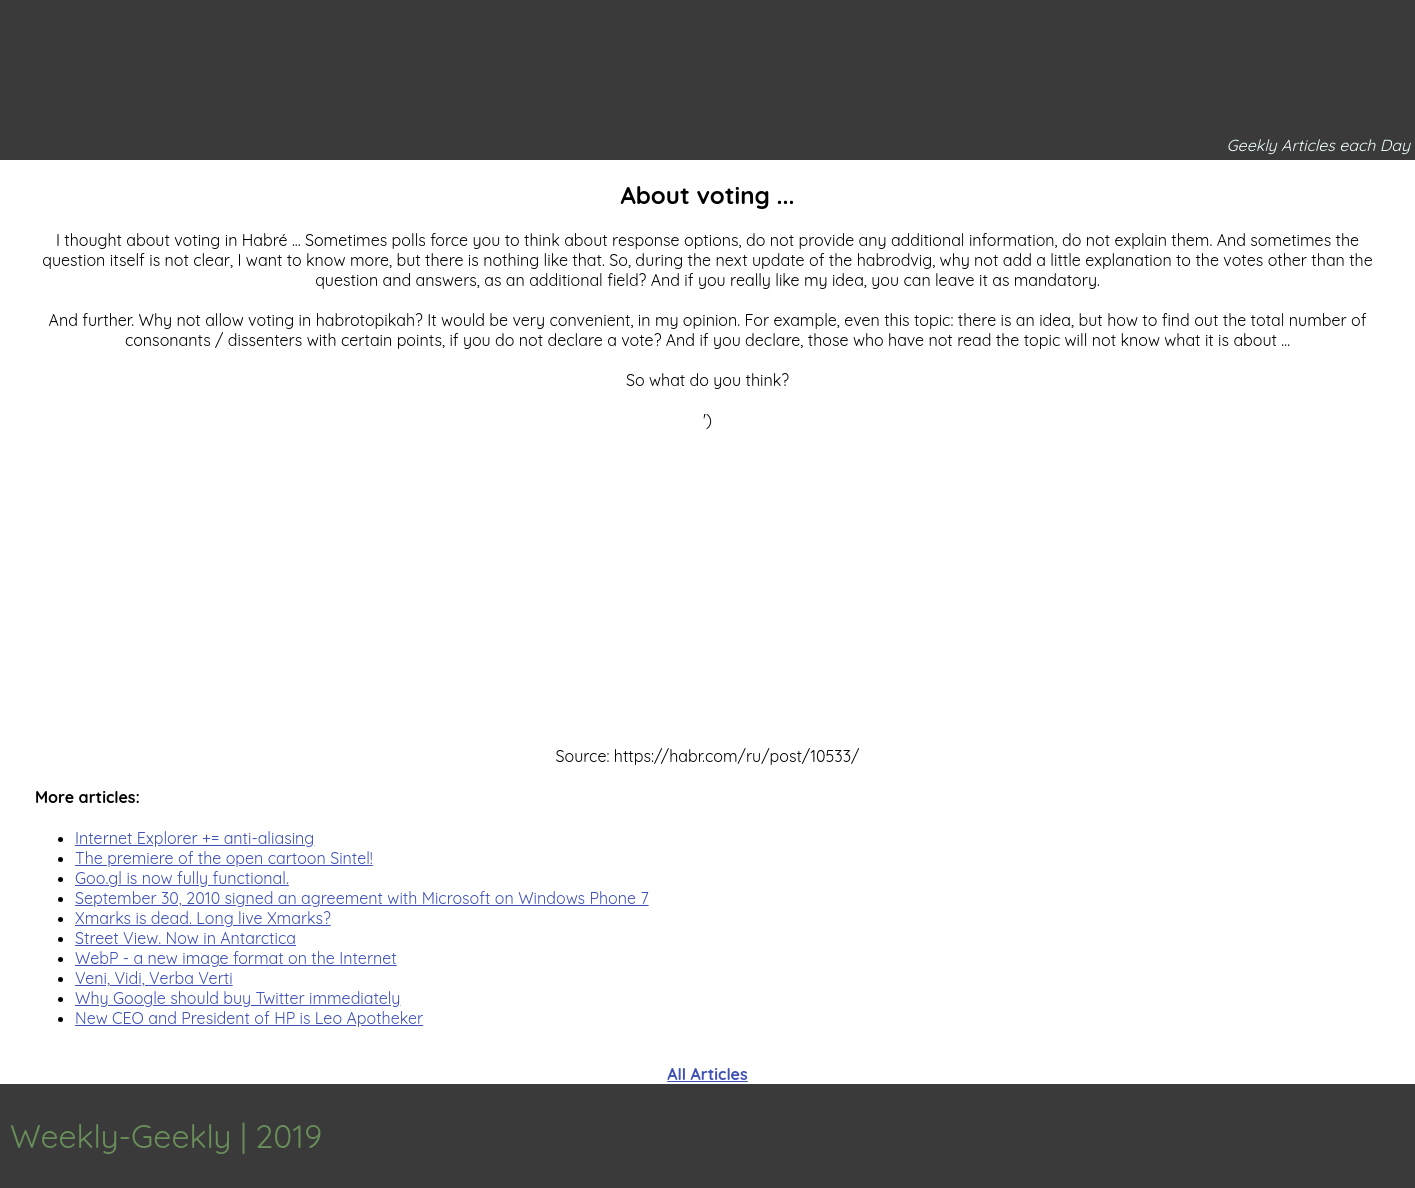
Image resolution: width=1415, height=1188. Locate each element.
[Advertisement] (708, 570)
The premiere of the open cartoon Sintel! (224, 858)
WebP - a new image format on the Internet (236, 958)
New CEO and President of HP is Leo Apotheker (249, 1018)
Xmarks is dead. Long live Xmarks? (203, 918)
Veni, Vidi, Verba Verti (154, 978)
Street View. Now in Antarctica (185, 938)
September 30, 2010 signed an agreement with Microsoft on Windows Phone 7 (362, 898)
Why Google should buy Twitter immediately (237, 998)
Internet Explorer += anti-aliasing (194, 838)
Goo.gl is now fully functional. (182, 878)
